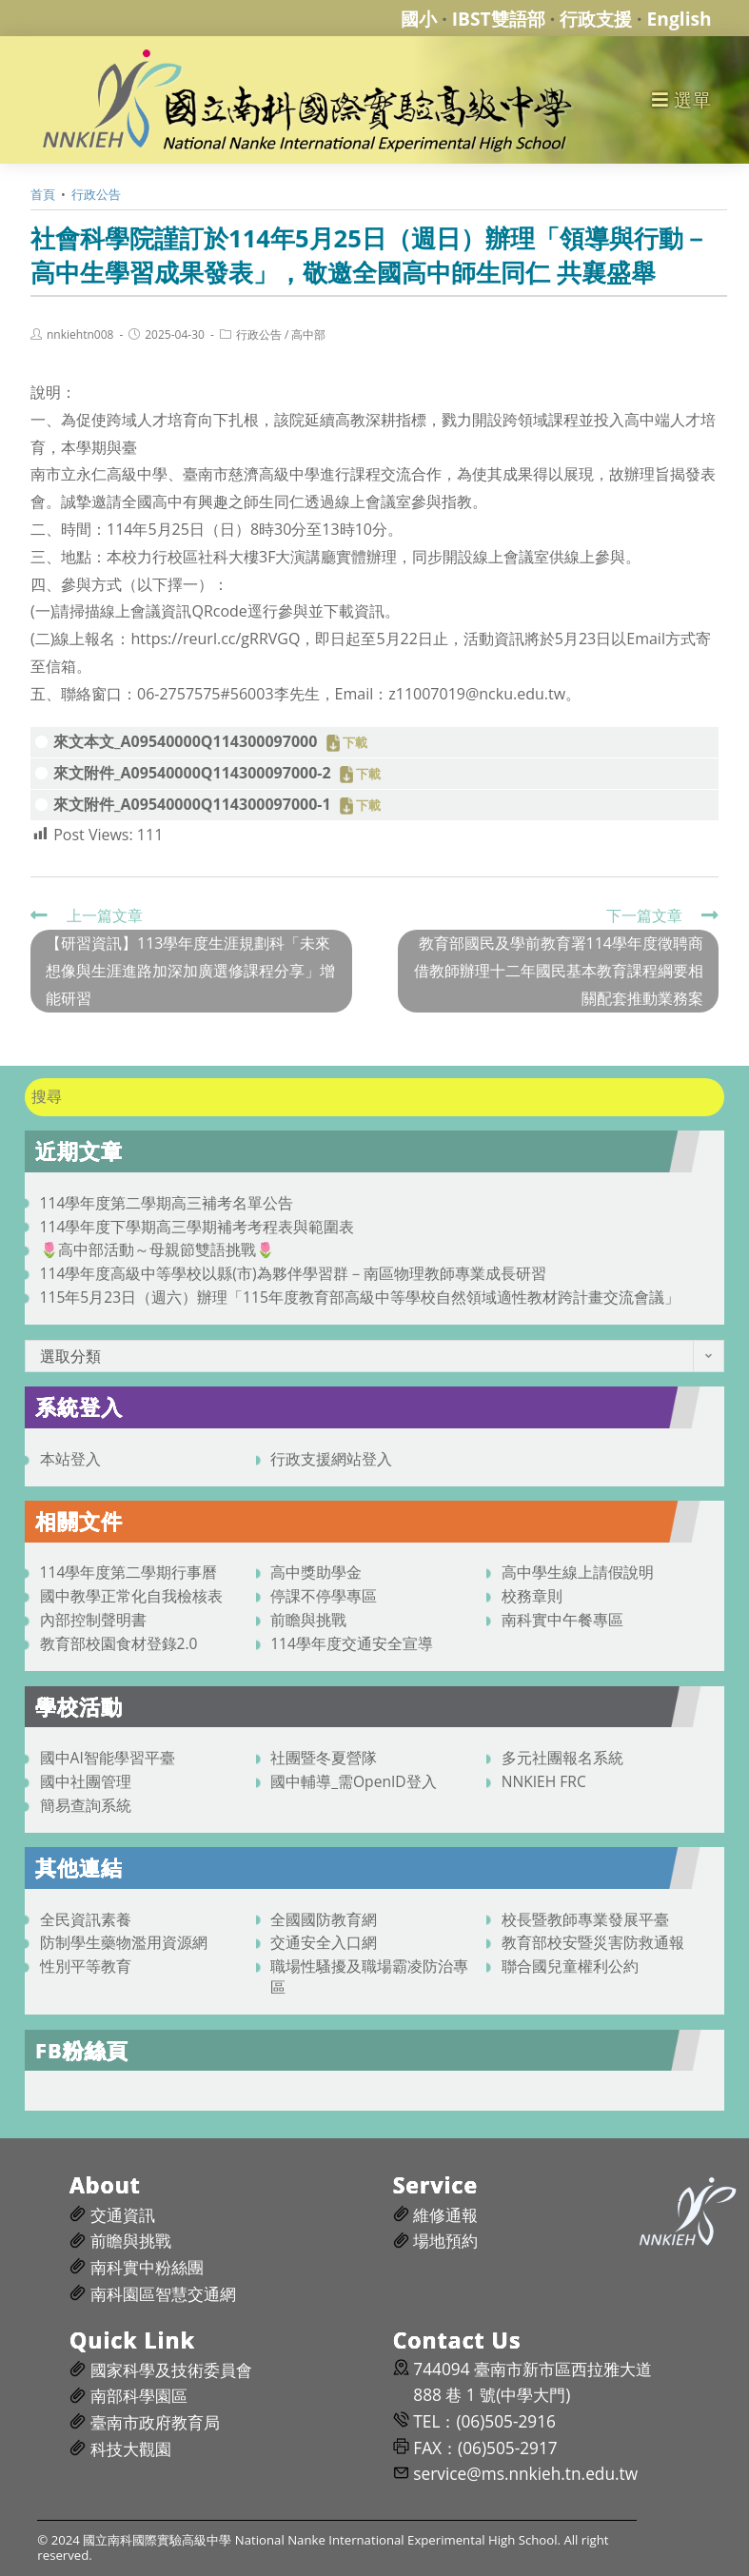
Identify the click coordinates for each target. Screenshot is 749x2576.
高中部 (308, 335)
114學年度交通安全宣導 (351, 1643)
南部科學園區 (138, 2396)
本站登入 (70, 1458)
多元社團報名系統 (562, 1757)
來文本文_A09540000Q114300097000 (185, 741)
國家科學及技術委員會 (171, 2370)
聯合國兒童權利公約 (570, 1966)
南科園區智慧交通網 (163, 2294)
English (679, 18)
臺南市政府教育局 (155, 2422)
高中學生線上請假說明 (578, 1572)
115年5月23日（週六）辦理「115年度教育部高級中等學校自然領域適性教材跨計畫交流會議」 (360, 1297)
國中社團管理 (85, 1781)
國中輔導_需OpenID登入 (353, 1781)
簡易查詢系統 (85, 1805)
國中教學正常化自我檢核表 (131, 1595)
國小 (419, 18)
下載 (355, 743)
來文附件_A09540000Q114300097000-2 (192, 772)
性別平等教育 (85, 1966)
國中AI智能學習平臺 (107, 1757)
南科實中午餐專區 (562, 1619)
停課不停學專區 (323, 1595)
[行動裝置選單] (682, 99)
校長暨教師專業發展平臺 (585, 1919)
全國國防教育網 (323, 1919)
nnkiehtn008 (80, 335)
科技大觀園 (130, 2449)
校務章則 (532, 1595)
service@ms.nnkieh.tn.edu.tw (525, 2474)
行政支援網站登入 (331, 1458)
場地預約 (445, 2241)
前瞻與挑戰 (308, 1619)
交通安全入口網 (323, 1942)
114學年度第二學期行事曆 (129, 1572)
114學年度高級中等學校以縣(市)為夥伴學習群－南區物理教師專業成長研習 (293, 1273)
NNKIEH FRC (544, 1781)
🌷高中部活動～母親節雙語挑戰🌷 (157, 1249)
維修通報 (445, 2215)
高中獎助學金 (316, 1572)
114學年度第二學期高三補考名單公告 (167, 1202)
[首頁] (42, 194)
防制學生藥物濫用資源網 (123, 1942)
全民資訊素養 (85, 1919)
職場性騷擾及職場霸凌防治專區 (369, 1976)
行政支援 (596, 18)
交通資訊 (122, 2215)
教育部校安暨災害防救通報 (593, 1942)
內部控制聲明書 (93, 1619)
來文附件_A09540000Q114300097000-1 (192, 804)
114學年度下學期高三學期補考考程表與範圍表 (197, 1226)
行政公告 (259, 335)
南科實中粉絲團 (147, 2267)
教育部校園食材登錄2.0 (119, 1643)
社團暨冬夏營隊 (323, 1757)
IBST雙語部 (498, 18)
